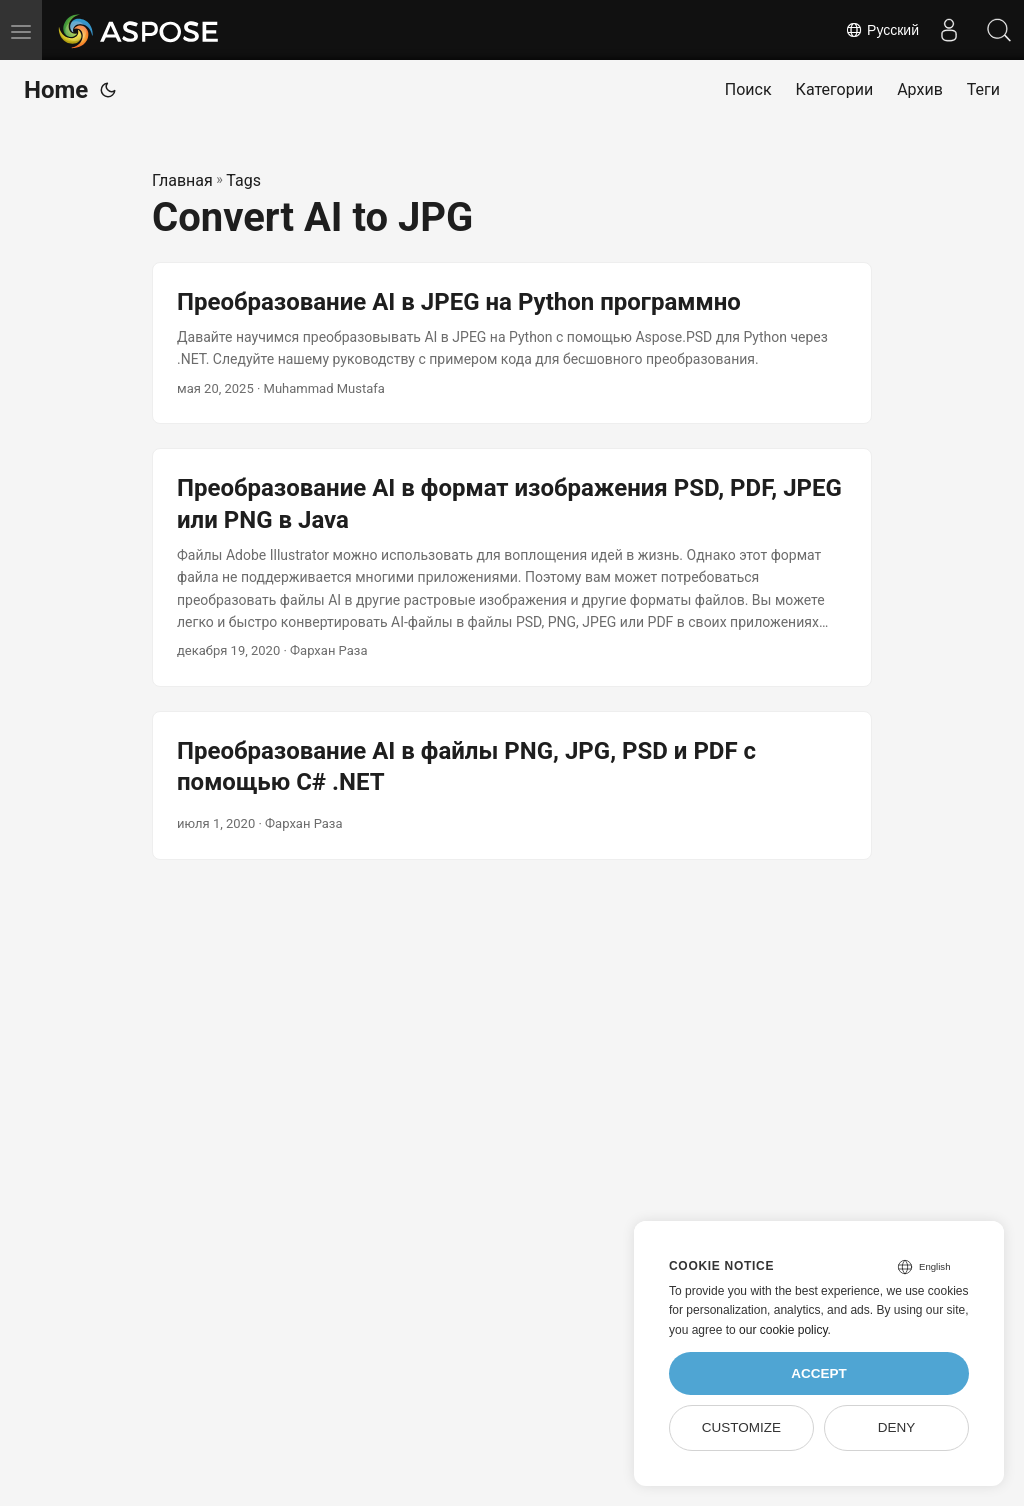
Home (56, 90)
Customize (741, 1427)
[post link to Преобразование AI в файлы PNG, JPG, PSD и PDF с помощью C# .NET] (512, 785)
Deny (897, 1427)
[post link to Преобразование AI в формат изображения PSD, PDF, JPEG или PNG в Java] (512, 567)
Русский (882, 30)
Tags (243, 180)
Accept (819, 1373)
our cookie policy (783, 1330)
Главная (182, 180)
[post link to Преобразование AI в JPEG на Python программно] (512, 343)
